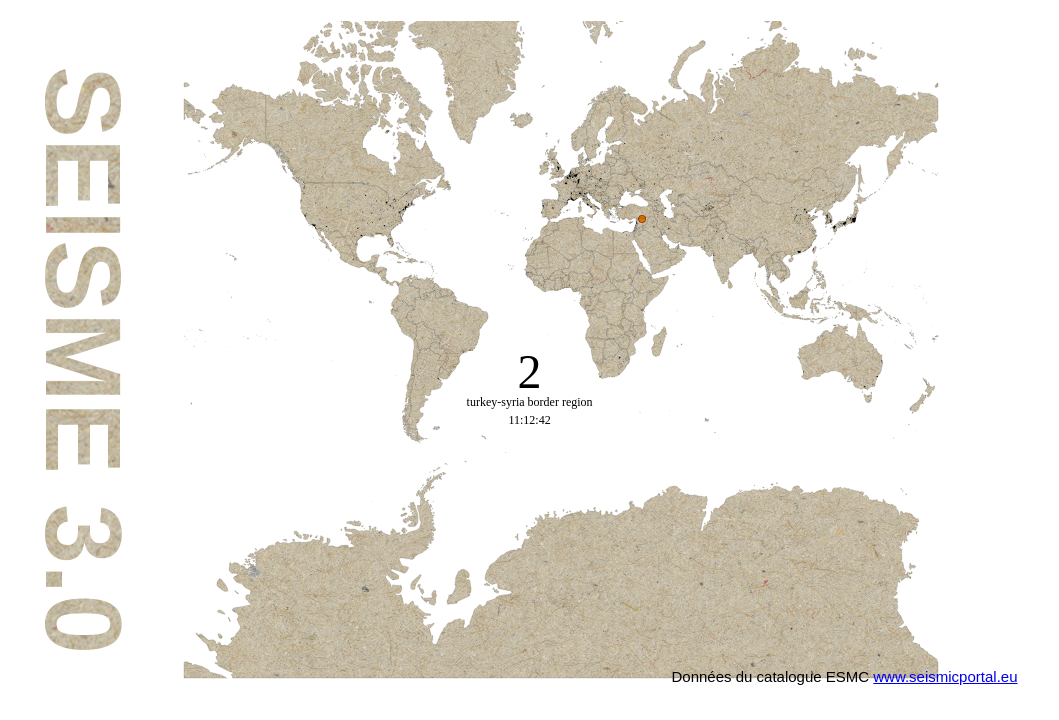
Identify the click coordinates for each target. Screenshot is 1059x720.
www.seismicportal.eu (945, 676)
